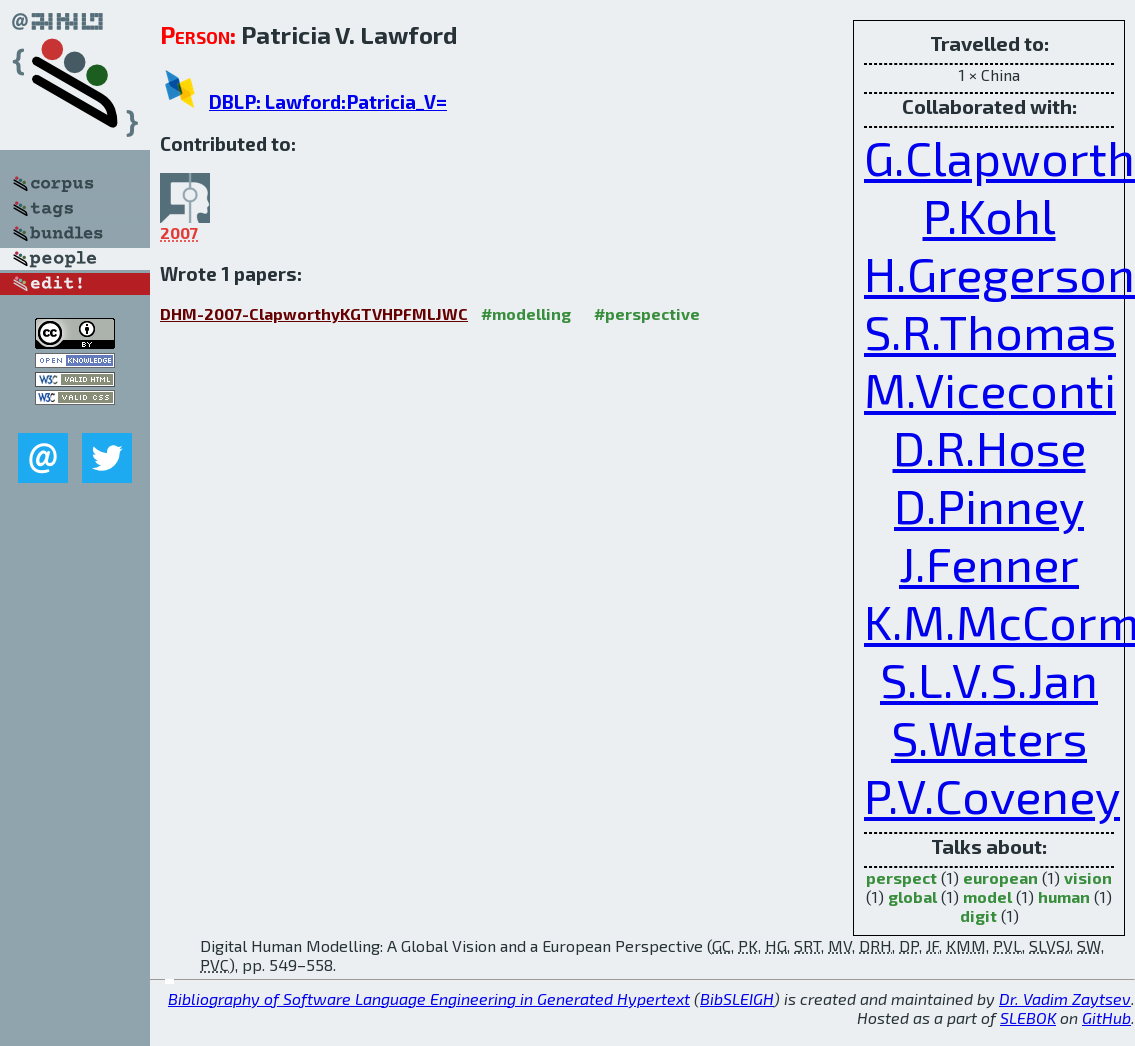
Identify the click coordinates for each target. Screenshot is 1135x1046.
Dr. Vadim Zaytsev (1065, 998)
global (912, 896)
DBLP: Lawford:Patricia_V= (328, 101)
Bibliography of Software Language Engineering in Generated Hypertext (429, 998)
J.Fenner (989, 563)
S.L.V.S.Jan (989, 679)
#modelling (526, 313)
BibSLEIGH (737, 998)
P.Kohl (989, 215)
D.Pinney (989, 505)
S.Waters (989, 737)
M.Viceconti (990, 389)
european (1000, 877)
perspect (901, 877)
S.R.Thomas (990, 331)
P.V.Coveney (992, 795)
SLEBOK (1028, 1017)
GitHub (1106, 1017)
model (987, 896)
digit (978, 915)
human (1064, 896)
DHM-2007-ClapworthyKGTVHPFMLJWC (314, 313)
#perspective (647, 313)
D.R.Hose (989, 447)
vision (1088, 877)
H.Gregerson (999, 273)
